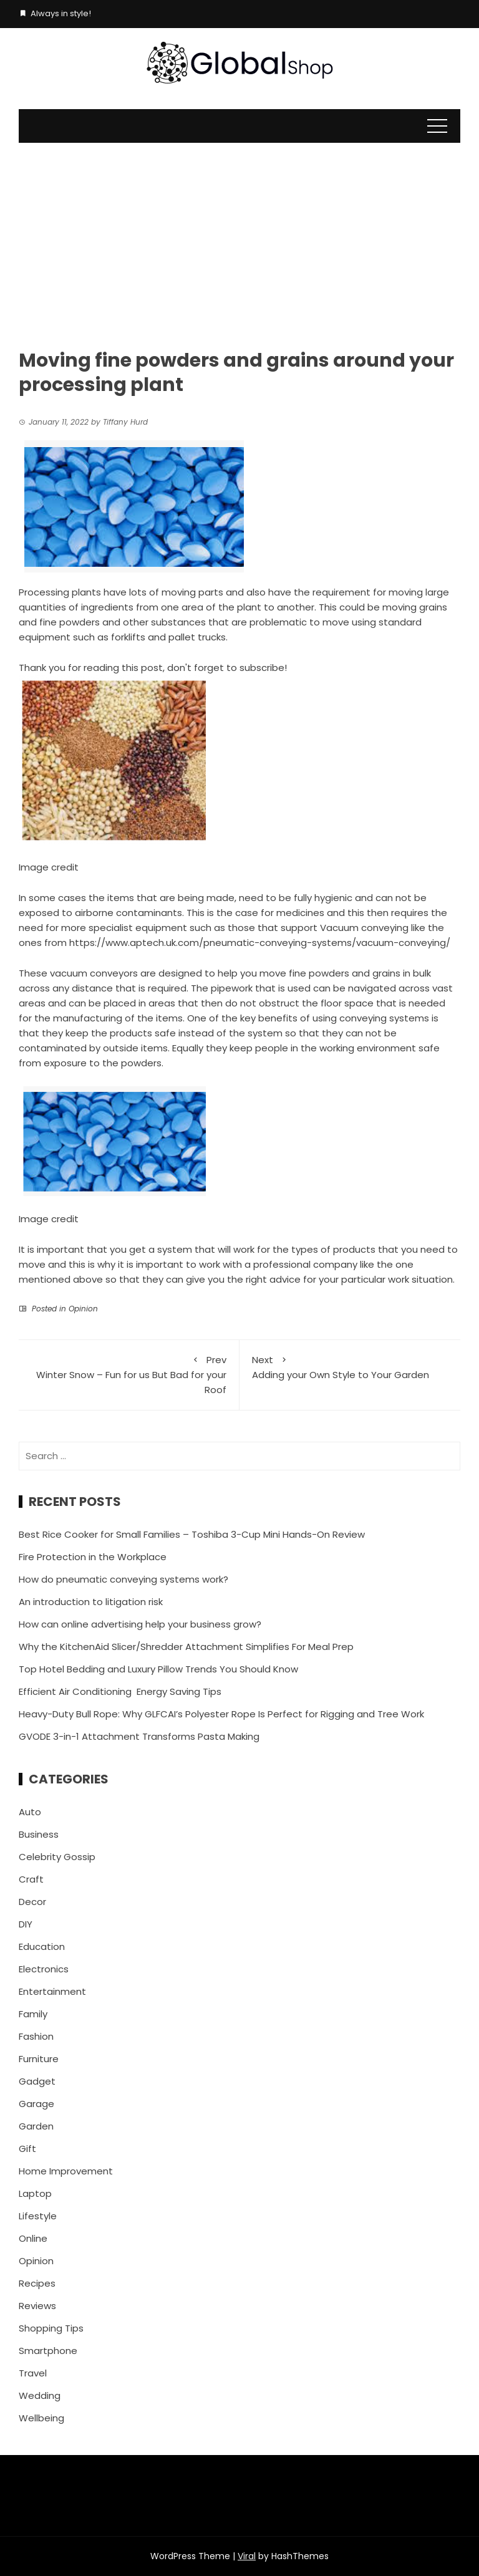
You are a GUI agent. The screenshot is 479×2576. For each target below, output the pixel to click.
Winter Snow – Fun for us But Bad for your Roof (128, 1374)
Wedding (39, 2395)
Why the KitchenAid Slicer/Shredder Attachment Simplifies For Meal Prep (186, 1646)
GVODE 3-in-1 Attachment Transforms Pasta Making (139, 1736)
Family (33, 2013)
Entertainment (52, 1991)
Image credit (49, 867)
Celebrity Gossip (57, 1856)
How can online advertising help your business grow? (140, 1624)
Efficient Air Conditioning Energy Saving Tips (120, 1691)
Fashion (36, 2036)
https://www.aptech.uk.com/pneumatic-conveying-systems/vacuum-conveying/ (259, 942)
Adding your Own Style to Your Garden (350, 1367)
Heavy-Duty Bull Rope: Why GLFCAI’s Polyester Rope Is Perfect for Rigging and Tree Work (221, 1713)
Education (42, 1946)
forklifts (128, 637)
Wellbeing (41, 2417)
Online (33, 2238)
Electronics (44, 1968)
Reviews (37, 2305)
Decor (32, 1901)
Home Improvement (66, 2171)
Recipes (37, 2283)
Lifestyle (38, 2215)
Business (39, 1834)
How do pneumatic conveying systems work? (123, 1579)
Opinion (83, 1308)
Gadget (37, 2081)
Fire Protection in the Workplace (93, 1556)
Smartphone (48, 2350)
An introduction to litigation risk (91, 1601)
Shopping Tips (51, 2328)
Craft (31, 1879)
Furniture (39, 2058)
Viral (247, 2556)
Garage (36, 2103)
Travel (33, 2373)
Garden (36, 2126)
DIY (25, 1924)
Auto (30, 1811)
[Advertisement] (239, 236)
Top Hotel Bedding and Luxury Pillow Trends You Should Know (158, 1669)
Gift (27, 2148)
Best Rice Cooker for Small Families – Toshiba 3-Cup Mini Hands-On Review (192, 1534)
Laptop (35, 2193)
